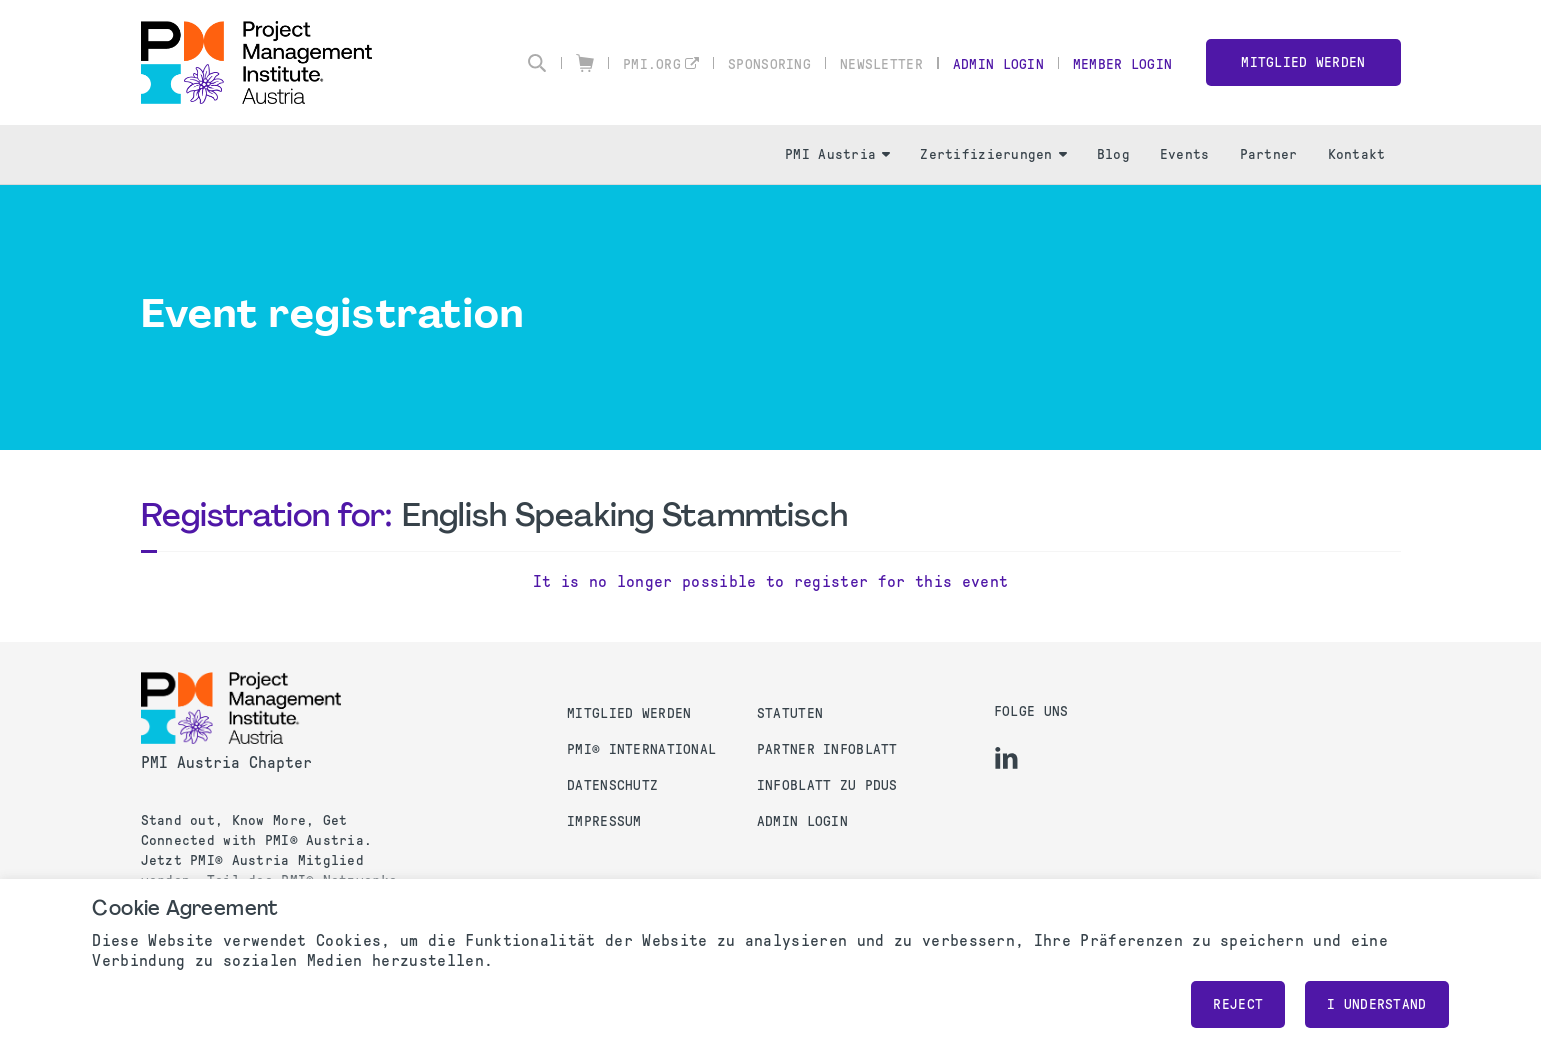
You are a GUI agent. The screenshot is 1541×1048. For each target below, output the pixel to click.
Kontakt (1357, 154)
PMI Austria (837, 154)
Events (1185, 154)
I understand (1376, 1004)
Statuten (790, 713)
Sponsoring (769, 64)
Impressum (604, 821)
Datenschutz (612, 785)
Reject (1238, 1004)
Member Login (1122, 64)
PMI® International (641, 749)
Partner (1269, 154)
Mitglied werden (1303, 62)
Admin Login (998, 64)
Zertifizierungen (993, 154)
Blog (1113, 154)
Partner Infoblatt (827, 749)
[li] (1006, 758)
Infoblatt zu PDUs (827, 785)
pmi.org (652, 64)
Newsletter (881, 64)
